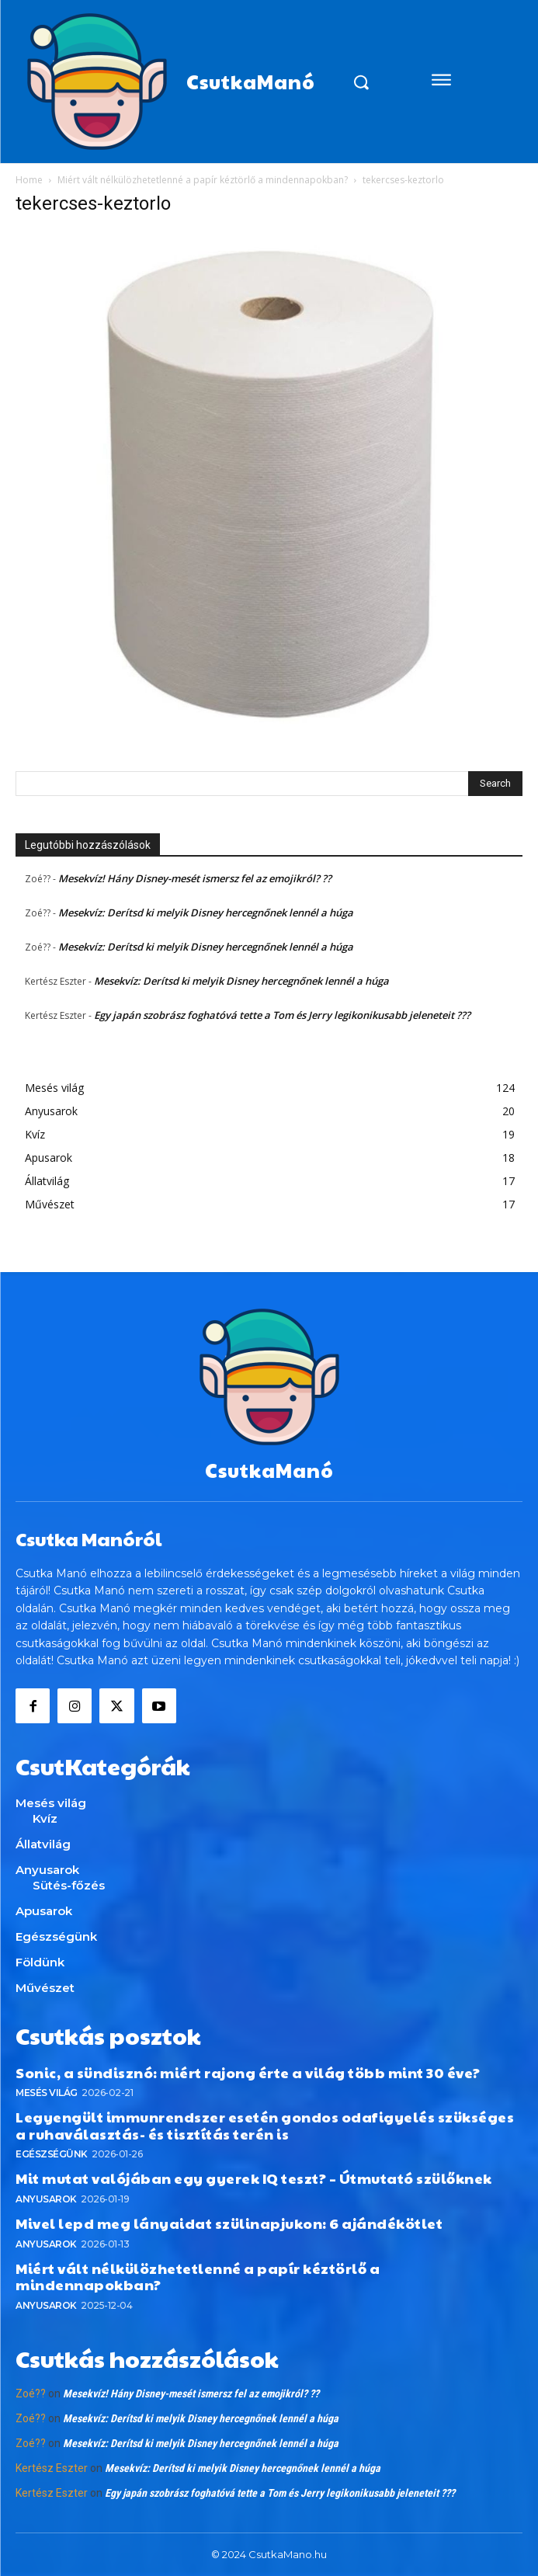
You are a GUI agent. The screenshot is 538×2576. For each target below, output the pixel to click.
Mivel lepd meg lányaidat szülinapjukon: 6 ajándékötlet (229, 2223)
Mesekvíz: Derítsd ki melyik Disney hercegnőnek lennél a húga (205, 913)
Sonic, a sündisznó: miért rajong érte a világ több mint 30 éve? (248, 2072)
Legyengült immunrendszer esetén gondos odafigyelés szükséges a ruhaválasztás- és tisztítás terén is (265, 2125)
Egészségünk (52, 2154)
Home (29, 179)
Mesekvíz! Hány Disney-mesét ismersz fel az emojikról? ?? (194, 878)
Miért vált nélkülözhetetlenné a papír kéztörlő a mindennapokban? (202, 179)
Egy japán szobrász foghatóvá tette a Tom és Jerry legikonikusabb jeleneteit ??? (282, 1015)
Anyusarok (46, 2199)
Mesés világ (47, 2092)
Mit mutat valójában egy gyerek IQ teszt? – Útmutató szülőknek (254, 2178)
